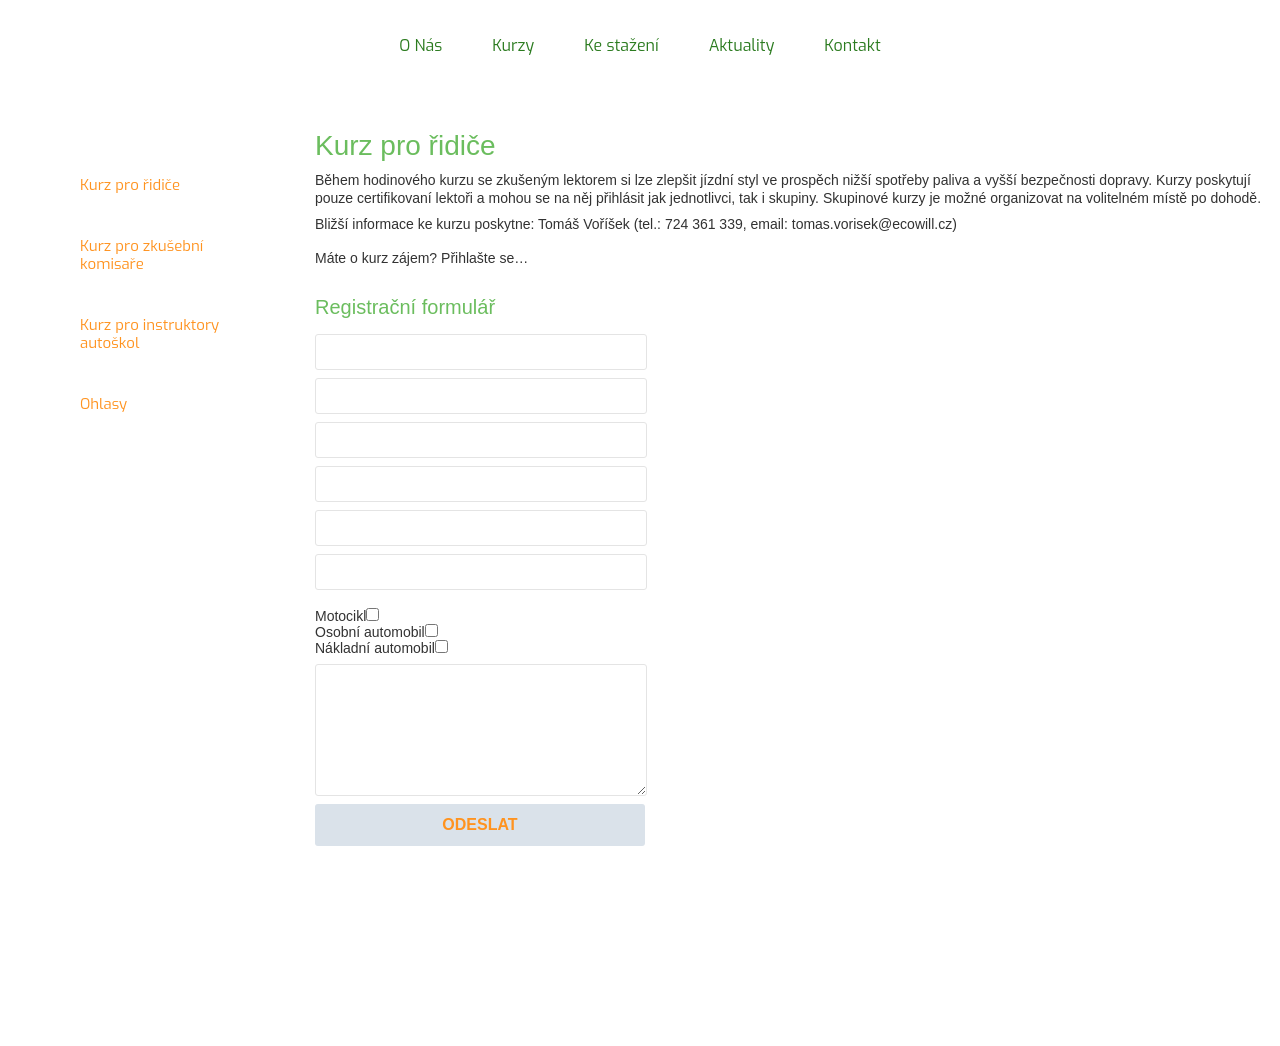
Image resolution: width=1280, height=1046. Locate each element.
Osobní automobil (370, 632)
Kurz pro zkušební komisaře (135, 265)
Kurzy (513, 45)
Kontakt (852, 45)
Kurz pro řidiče (135, 195)
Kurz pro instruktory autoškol (135, 344)
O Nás (420, 45)
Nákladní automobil (375, 648)
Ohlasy (135, 414)
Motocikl (340, 616)
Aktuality (742, 45)
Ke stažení (621, 45)
